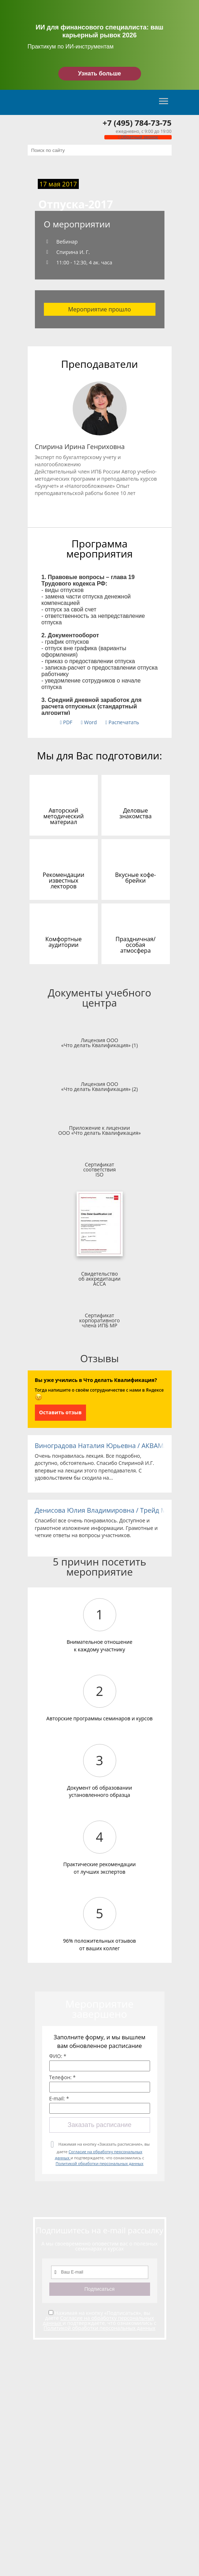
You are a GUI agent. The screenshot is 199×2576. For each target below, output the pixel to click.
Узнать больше (99, 73)
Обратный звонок (138, 137)
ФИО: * (58, 2056)
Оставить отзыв (60, 1412)
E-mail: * (59, 2098)
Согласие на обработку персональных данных (98, 2320)
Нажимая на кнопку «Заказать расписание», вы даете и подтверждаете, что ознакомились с (102, 2153)
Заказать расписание (99, 2124)
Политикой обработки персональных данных (99, 2163)
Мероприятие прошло (99, 309)
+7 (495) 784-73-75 (137, 122)
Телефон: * (62, 2077)
